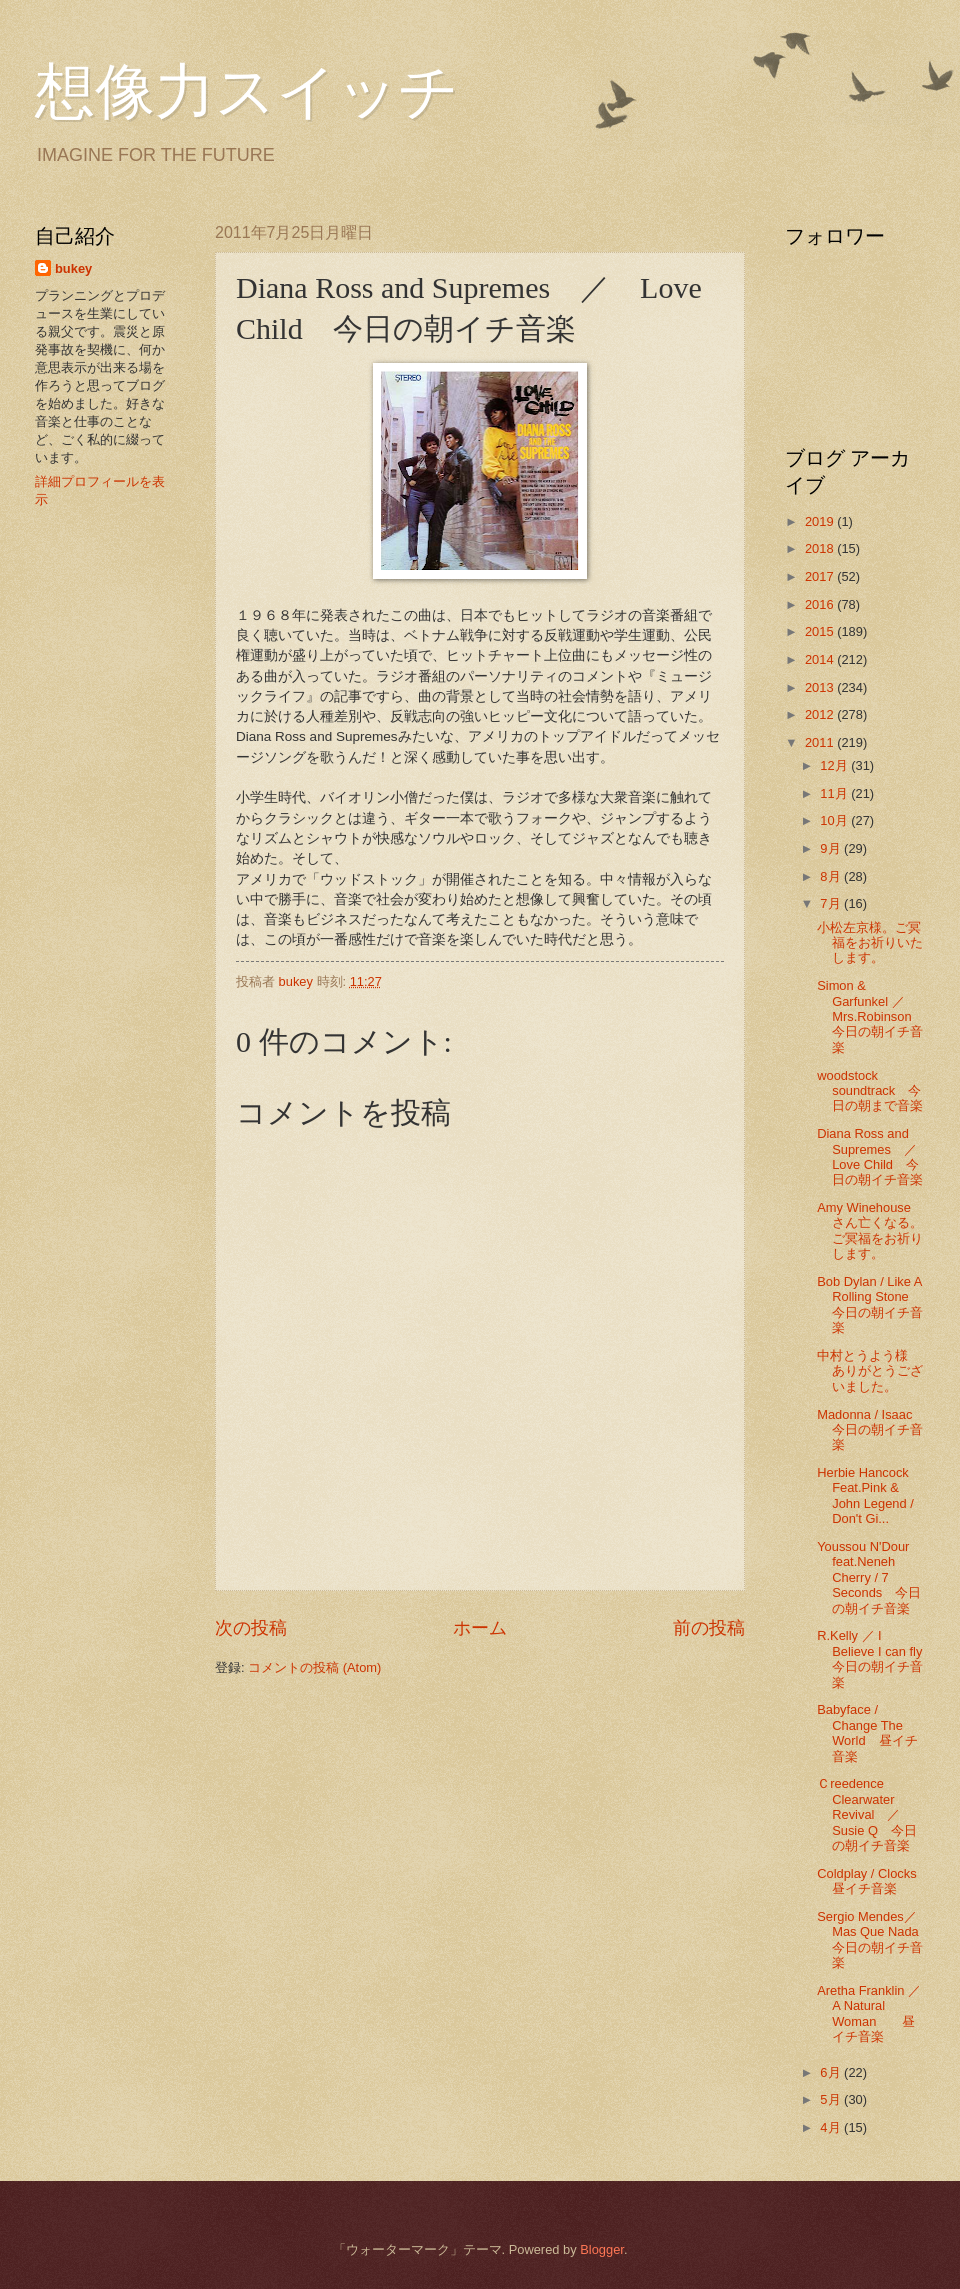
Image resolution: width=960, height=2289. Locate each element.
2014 (821, 659)
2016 (821, 604)
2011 (821, 742)
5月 (832, 2099)
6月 (832, 2072)
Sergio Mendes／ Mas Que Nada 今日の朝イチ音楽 (887, 1939)
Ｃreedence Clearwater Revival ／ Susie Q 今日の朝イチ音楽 (867, 1814)
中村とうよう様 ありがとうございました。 (870, 1371)
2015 (821, 631)
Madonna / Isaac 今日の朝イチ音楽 (871, 1430)
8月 (832, 876)
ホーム (480, 1628)
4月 (832, 2127)
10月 (835, 820)
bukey (73, 268)
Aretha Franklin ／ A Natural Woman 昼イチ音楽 (869, 2013)
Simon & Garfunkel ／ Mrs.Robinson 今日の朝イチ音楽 (877, 1016)
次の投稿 (251, 1628)
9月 (832, 848)
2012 (821, 714)
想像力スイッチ (247, 92)
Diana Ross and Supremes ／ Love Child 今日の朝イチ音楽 (873, 1156)
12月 (835, 765)
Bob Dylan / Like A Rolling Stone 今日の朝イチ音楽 (870, 1304)
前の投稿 (709, 1628)
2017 (821, 576)
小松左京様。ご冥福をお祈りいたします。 (870, 943)
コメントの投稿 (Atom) (314, 1667)
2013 (821, 687)
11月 (835, 793)
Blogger (602, 2249)
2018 (821, 548)
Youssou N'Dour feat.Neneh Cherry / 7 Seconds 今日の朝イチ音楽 (869, 1577)
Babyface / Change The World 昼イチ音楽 (867, 1732)
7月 (832, 903)
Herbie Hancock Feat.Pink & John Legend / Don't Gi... (865, 1495)
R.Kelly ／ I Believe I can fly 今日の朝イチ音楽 (876, 1658)
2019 (821, 521)
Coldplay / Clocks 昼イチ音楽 (866, 1881)
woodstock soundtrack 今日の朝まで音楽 (870, 1091)
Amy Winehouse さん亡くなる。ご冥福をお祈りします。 (870, 1230)
